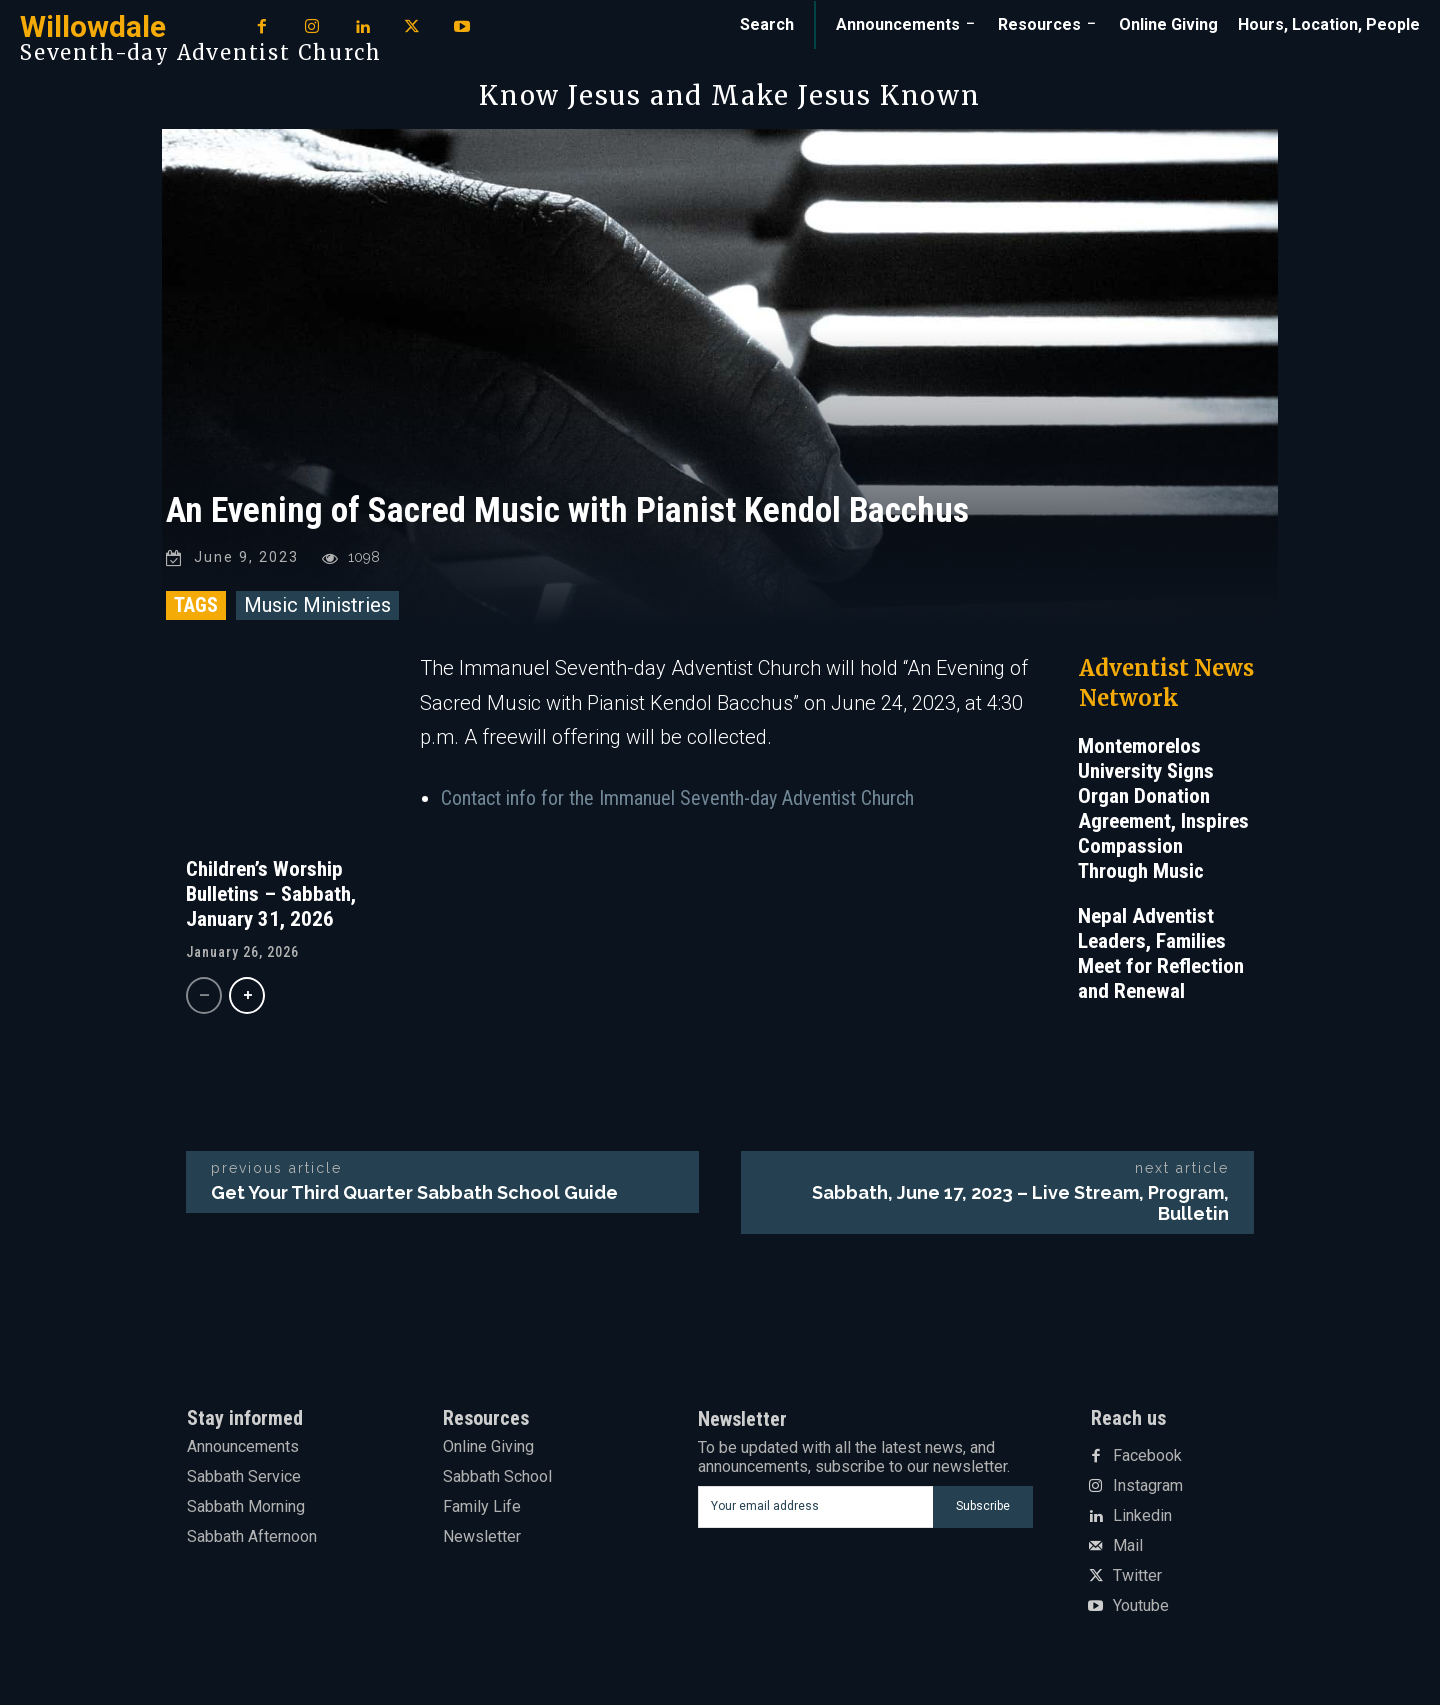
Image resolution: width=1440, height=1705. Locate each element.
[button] (767, 25)
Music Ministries (317, 608)
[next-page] (247, 998)
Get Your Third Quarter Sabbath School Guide (414, 1195)
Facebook (1147, 1460)
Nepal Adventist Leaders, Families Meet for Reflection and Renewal (1161, 956)
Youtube (1141, 1610)
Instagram (1148, 1490)
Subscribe (983, 1510)
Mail (1128, 1550)
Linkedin (1142, 1520)
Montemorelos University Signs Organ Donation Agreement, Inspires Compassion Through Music (1163, 811)
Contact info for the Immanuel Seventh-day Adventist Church (677, 801)
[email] (815, 1510)
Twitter (1137, 1580)
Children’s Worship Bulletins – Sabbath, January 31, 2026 (271, 897)
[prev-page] (204, 998)
